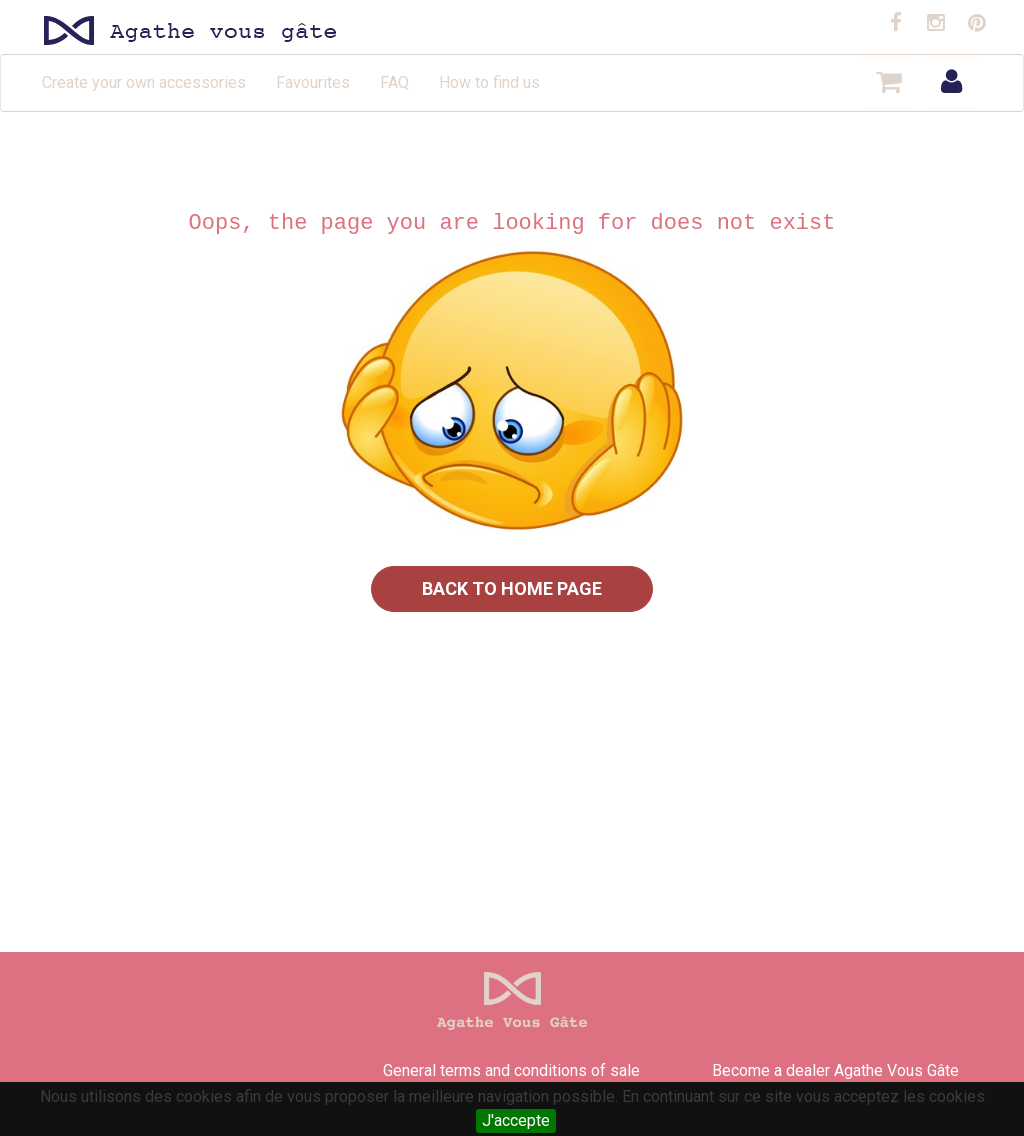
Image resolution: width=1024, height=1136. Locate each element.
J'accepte (516, 1120)
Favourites (313, 82)
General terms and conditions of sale (511, 1070)
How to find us (489, 82)
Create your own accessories (144, 82)
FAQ (394, 82)
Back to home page (512, 588)
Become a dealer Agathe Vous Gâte (835, 1070)
